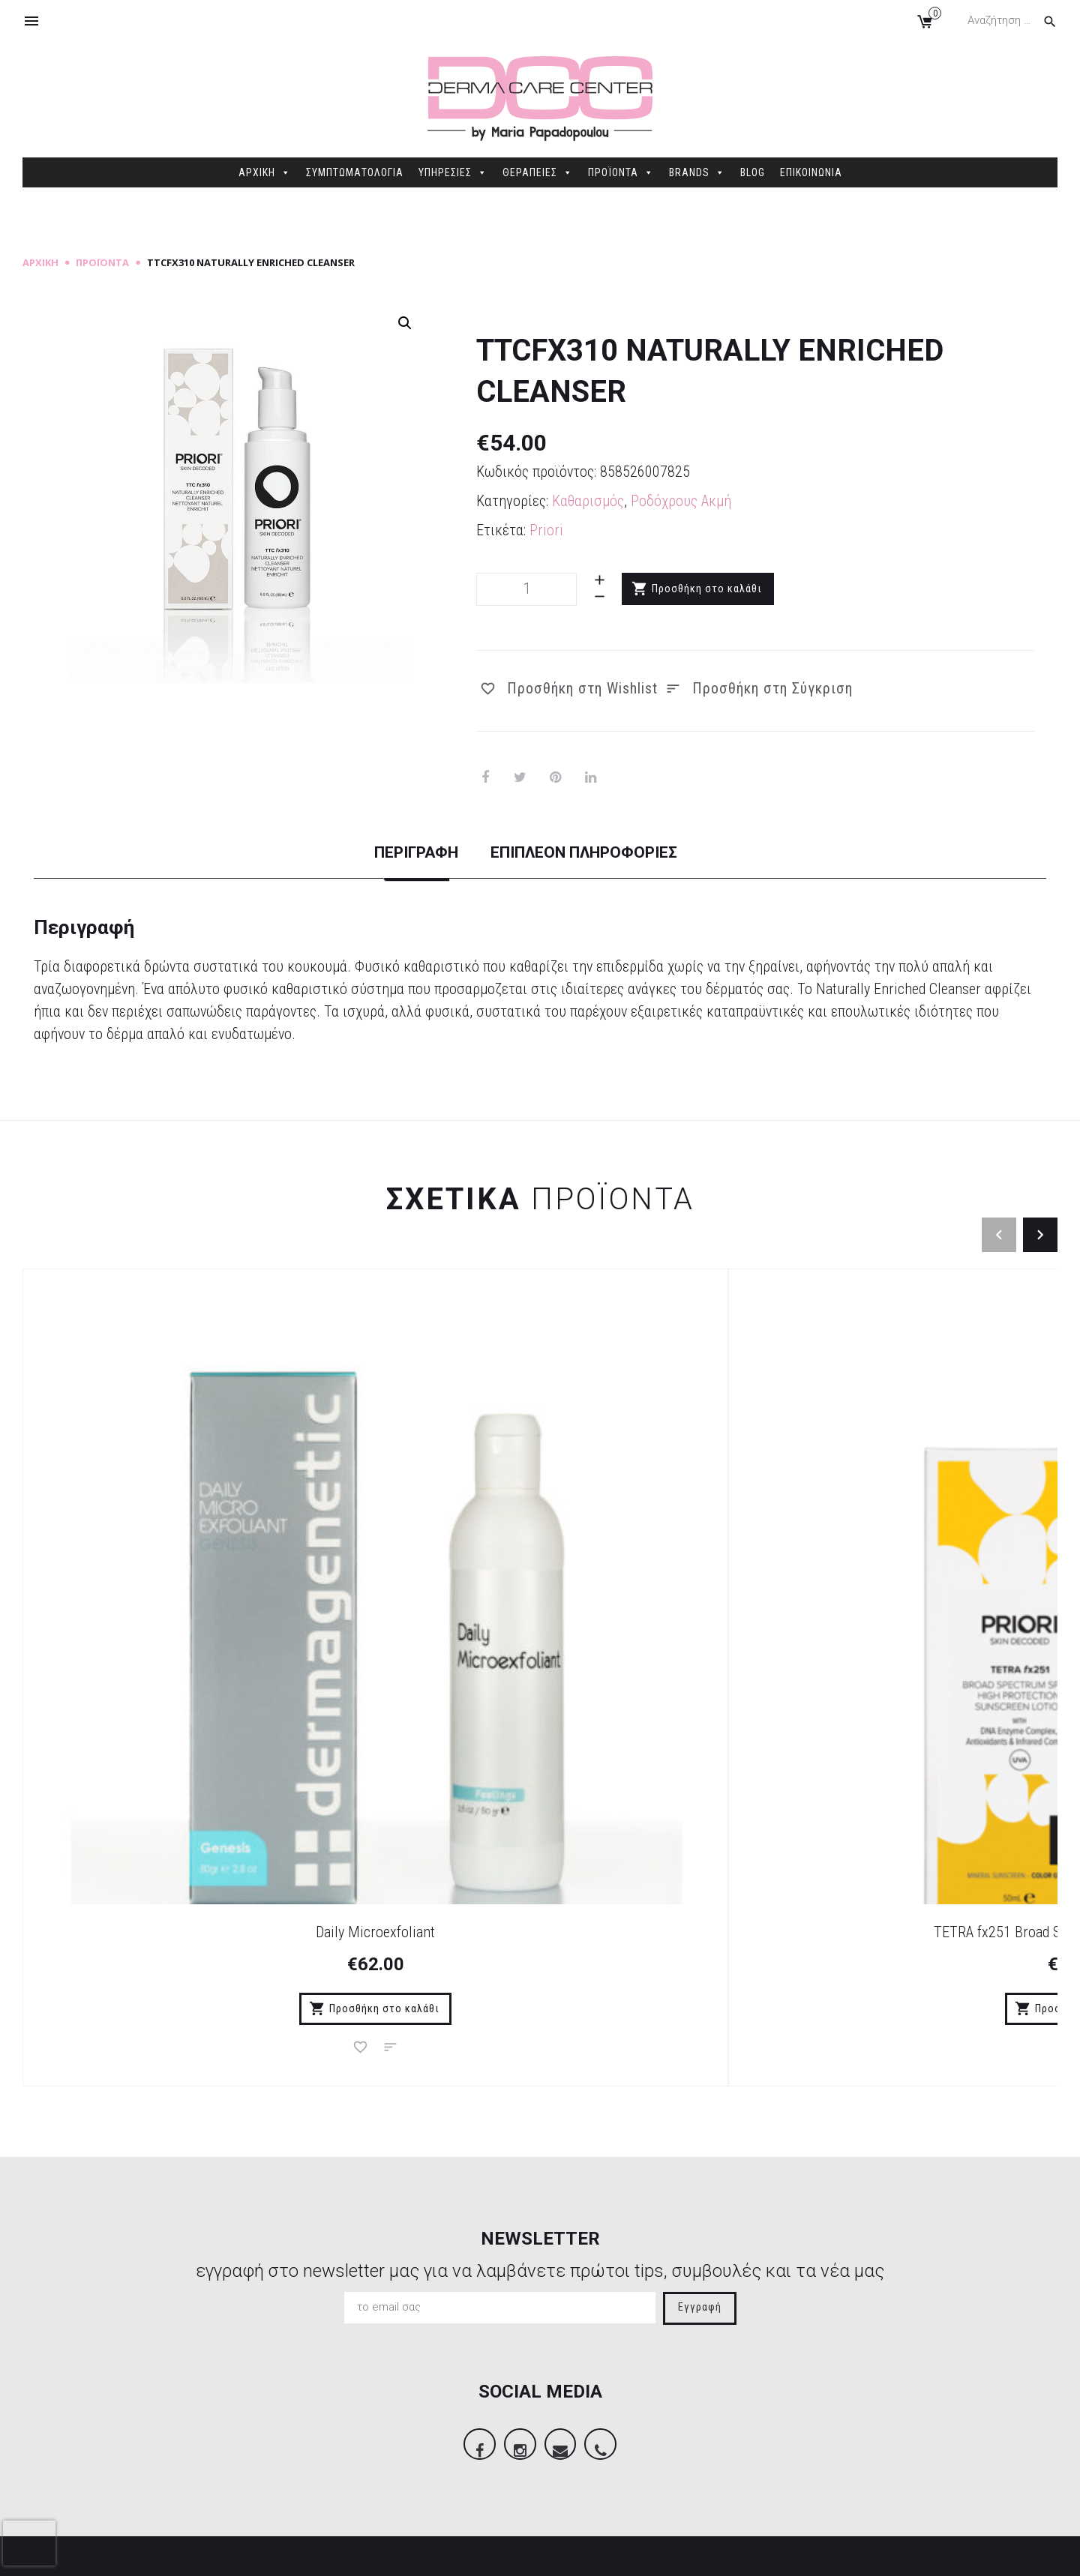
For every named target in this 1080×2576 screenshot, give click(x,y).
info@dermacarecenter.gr (907, 2454)
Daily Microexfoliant (152, 1583)
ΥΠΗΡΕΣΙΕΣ (453, 172)
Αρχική (40, 262)
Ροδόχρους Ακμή (681, 501)
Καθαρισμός (588, 501)
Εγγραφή (700, 1984)
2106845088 (870, 2431)
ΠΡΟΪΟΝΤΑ (621, 172)
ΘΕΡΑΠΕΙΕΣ (537, 172)
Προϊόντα (102, 262)
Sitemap (309, 2553)
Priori (546, 530)
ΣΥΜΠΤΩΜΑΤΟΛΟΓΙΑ (355, 172)
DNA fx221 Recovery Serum (670, 1583)
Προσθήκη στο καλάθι (708, 589)
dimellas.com (248, 2553)
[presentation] (29, 2543)
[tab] (376, 866)
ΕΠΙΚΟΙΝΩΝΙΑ (811, 172)
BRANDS (697, 172)
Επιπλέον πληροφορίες (603, 852)
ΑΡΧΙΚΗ (264, 172)
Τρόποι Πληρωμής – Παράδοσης (390, 2356)
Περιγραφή (376, 852)
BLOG (752, 172)
